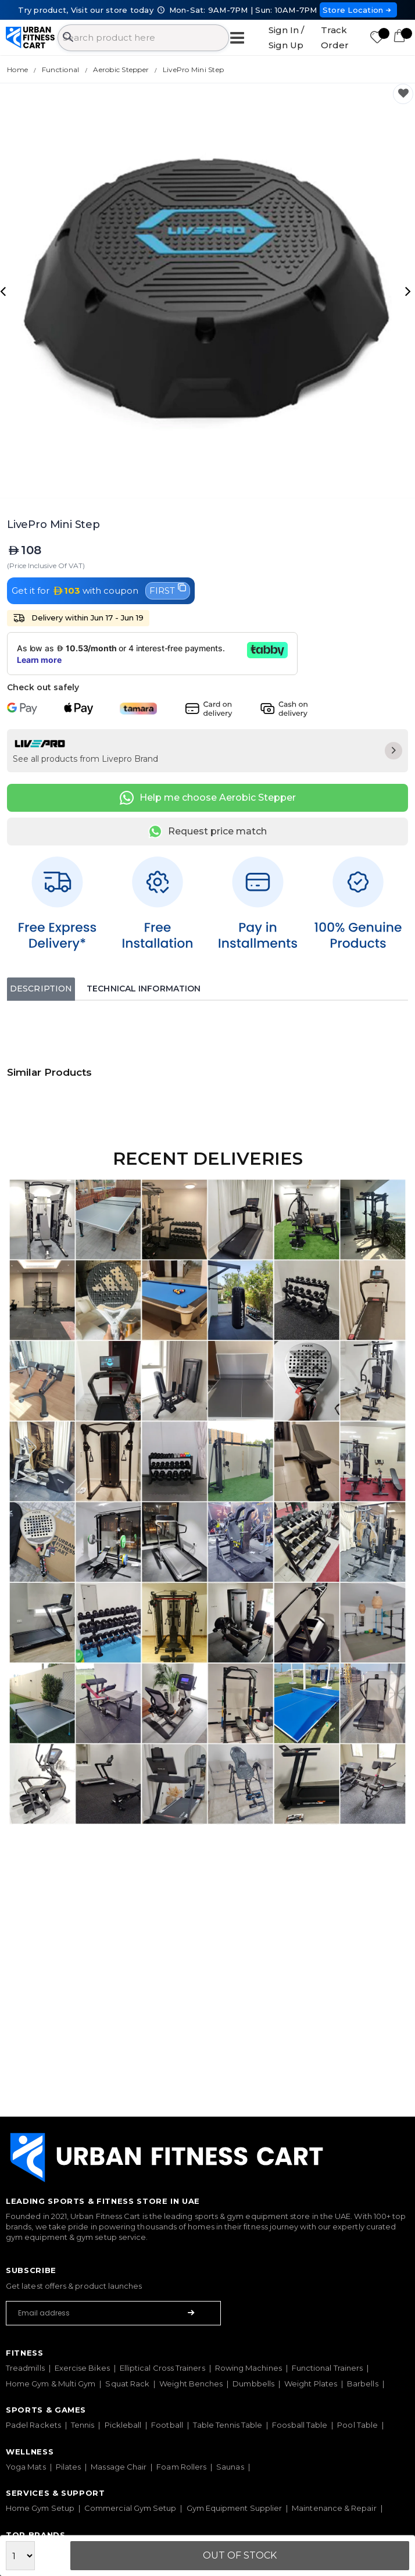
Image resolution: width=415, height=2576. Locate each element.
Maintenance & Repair (334, 2508)
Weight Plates (310, 2383)
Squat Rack (127, 2383)
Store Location (358, 10)
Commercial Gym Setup (130, 2508)
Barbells (362, 2383)
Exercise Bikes (82, 2367)
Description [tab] (41, 988)
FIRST (167, 589)
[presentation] (5, 290)
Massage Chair (118, 2466)
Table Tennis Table (227, 2424)
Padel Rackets (33, 2424)
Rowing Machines (248, 2367)
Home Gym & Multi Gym (50, 2383)
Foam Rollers (181, 2466)
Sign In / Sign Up (286, 37)
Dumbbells (253, 2383)
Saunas (230, 2466)
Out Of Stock (240, 2555)
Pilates (68, 2466)
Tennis (82, 2424)
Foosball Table (299, 2424)
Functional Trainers (327, 2367)
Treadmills (25, 2367)
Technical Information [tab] (144, 988)
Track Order (335, 37)
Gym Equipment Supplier (234, 2508)
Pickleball (123, 2424)
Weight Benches (191, 2383)
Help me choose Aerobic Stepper (208, 798)
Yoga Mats (26, 2466)
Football (167, 2424)
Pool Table (357, 2424)
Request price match (207, 832)
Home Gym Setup (40, 2508)
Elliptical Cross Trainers (162, 2367)
